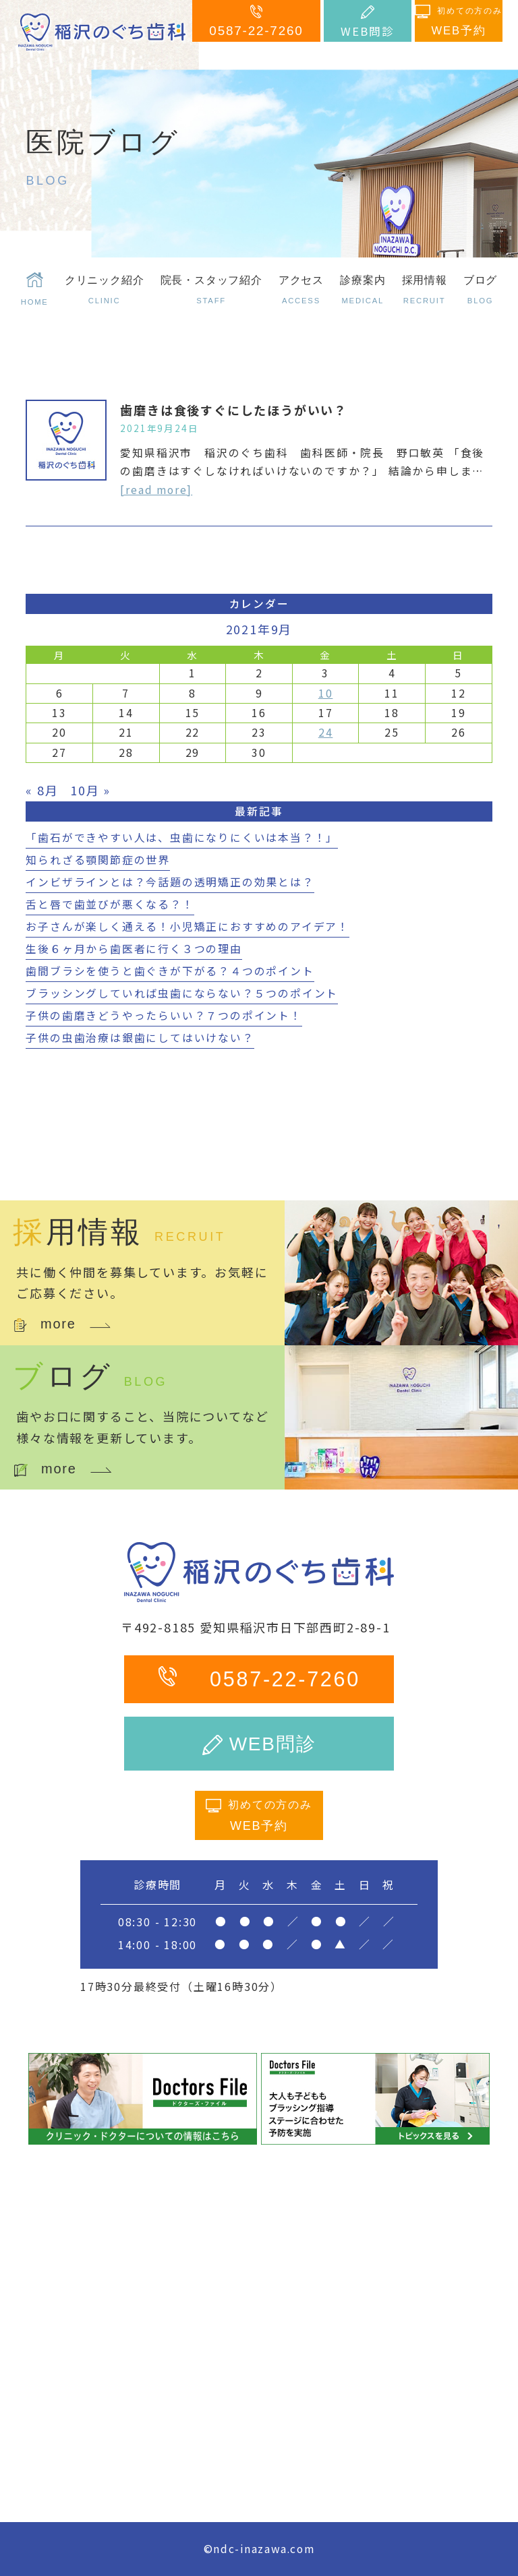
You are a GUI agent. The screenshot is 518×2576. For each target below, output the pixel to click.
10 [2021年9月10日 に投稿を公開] (325, 693)
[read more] (156, 489)
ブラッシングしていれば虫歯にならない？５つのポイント (182, 993)
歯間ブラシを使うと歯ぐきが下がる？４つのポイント (170, 971)
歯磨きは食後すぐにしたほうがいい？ (233, 410)
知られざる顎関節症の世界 (98, 859)
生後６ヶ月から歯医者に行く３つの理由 (133, 948)
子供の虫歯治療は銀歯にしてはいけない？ (140, 1037)
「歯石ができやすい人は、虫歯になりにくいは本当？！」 (182, 837)
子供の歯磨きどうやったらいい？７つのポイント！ (163, 1015)
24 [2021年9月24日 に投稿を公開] (325, 732)
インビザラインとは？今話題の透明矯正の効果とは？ (170, 882)
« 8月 (42, 790)
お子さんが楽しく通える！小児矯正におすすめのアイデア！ (187, 926)
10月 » (90, 790)
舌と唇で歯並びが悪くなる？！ (110, 904)
